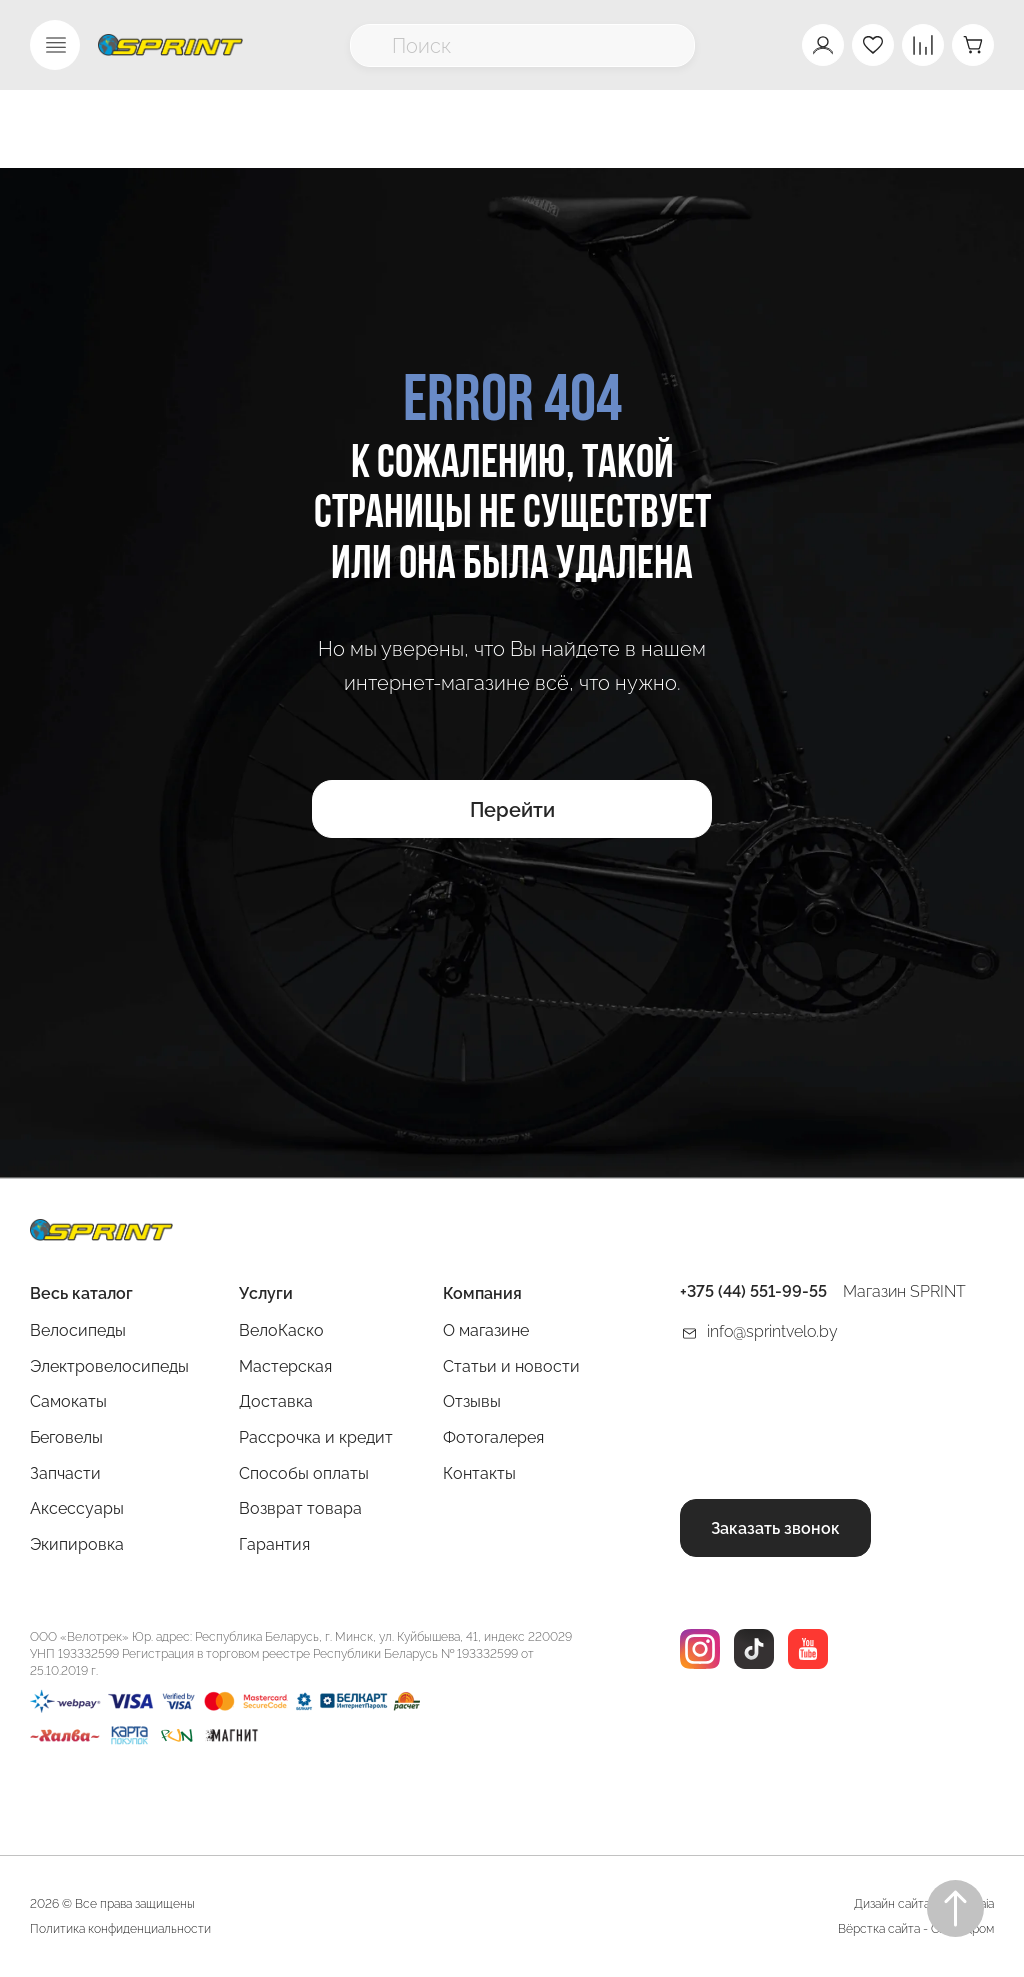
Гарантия (274, 1544)
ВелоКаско (281, 1330)
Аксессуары (77, 1508)
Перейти (512, 810)
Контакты (479, 1473)
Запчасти (65, 1473)
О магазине (486, 1330)
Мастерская (285, 1366)
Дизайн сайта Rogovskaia (924, 1904)
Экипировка (77, 1544)
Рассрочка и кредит (316, 1437)
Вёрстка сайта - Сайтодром (916, 1929)
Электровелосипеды (109, 1366)
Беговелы (66, 1437)
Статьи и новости (511, 1366)
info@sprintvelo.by (772, 1331)
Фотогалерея (493, 1437)
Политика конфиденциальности (120, 1929)
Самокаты (68, 1401)
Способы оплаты (304, 1473)
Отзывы (472, 1401)
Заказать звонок (775, 1528)
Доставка (276, 1401)
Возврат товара (300, 1508)
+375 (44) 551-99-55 (753, 1291)
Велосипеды (78, 1330)
